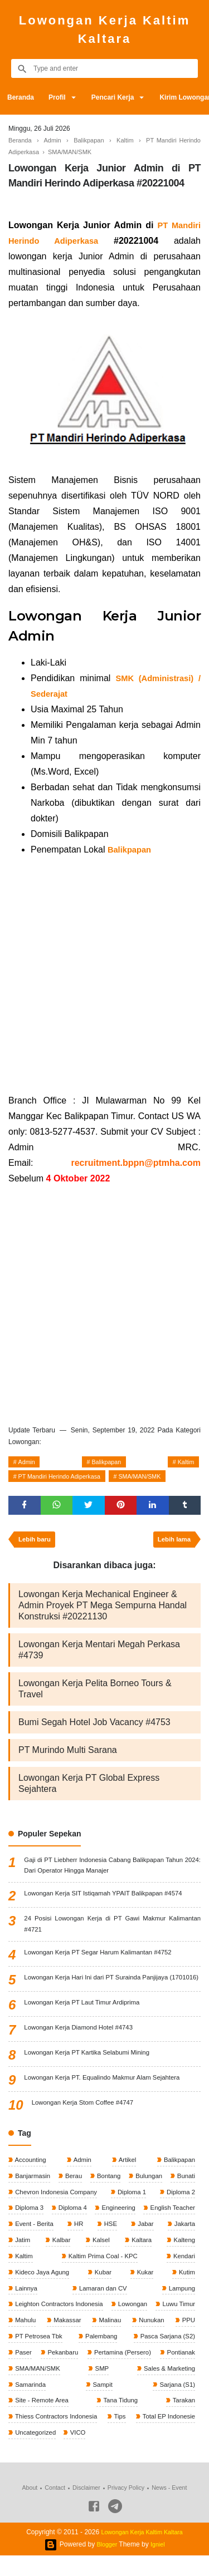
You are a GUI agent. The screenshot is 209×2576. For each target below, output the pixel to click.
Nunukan (27, 2356)
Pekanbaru (178, 2372)
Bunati (23, 2211)
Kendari (25, 2292)
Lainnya (63, 2308)
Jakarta (64, 2259)
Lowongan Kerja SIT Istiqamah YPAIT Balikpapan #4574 (107, 1901)
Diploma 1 (179, 2211)
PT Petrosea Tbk (117, 2356)
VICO (149, 2453)
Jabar (22, 2259)
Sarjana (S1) (33, 2421)
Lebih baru (37, 1545)
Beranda (21, 97)
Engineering (176, 2227)
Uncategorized (105, 2453)
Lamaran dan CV (121, 2308)
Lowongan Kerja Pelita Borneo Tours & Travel (95, 1695)
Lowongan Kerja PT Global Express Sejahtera (88, 1789)
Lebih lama (171, 1545)
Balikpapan (106, 1463)
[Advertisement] (104, 975)
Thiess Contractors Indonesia (110, 2437)
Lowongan (178, 2324)
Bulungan (180, 2195)
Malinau (182, 2340)
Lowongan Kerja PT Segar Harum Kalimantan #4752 (102, 1962)
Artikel (126, 2179)
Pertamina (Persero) (44, 2388)
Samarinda (138, 2404)
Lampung (180, 2308)
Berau (84, 2195)
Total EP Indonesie (42, 2453)
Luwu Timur (31, 2340)
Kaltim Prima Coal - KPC (157, 2275)
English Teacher (38, 2243)
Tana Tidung (176, 2421)
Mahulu (83, 2340)
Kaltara (24, 2275)
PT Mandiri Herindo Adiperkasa (66, 1479)
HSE (187, 2243)
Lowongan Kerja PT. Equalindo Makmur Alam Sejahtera (106, 2097)
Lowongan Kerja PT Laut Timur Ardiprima (85, 2022)
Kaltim (184, 1463)
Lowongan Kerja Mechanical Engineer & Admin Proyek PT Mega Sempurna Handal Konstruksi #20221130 (102, 1611)
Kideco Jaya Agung (87, 2292)
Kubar (146, 2292)
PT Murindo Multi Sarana (67, 1756)
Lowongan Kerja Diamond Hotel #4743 (81, 2047)
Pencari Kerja (119, 97)
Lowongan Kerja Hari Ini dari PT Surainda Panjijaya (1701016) (112, 1992)
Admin (29, 1463)
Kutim (22, 2308)
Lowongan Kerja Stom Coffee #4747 (85, 2122)
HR (153, 2243)
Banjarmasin (32, 2195)
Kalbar (144, 2259)
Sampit (183, 2404)
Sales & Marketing (75, 2404)
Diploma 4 (125, 2227)
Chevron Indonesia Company (99, 2211)
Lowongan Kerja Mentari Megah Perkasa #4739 (99, 1656)
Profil (60, 97)
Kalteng (61, 2275)
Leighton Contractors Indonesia (60, 2324)
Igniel (159, 2565)
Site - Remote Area (105, 2421)
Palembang (177, 2356)
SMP (21, 2404)
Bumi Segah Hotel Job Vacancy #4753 (94, 1728)
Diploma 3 (77, 2227)
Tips (188, 2437)
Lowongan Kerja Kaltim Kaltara (104, 29)
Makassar (132, 2340)
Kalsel (185, 2259)
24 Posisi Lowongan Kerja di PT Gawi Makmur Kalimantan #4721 (112, 1932)
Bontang (129, 2195)
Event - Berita (105, 2243)
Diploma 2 (29, 2227)
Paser (117, 2372)
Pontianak (111, 2388)
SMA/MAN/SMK (155, 1479)
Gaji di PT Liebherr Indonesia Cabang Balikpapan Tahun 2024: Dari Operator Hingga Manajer (112, 1872)
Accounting (30, 2179)
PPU (66, 2356)
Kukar (185, 2292)
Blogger (106, 2565)
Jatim (105, 2259)
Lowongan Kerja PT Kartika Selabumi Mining (90, 2072)
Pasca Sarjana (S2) (43, 2372)
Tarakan (26, 2437)
